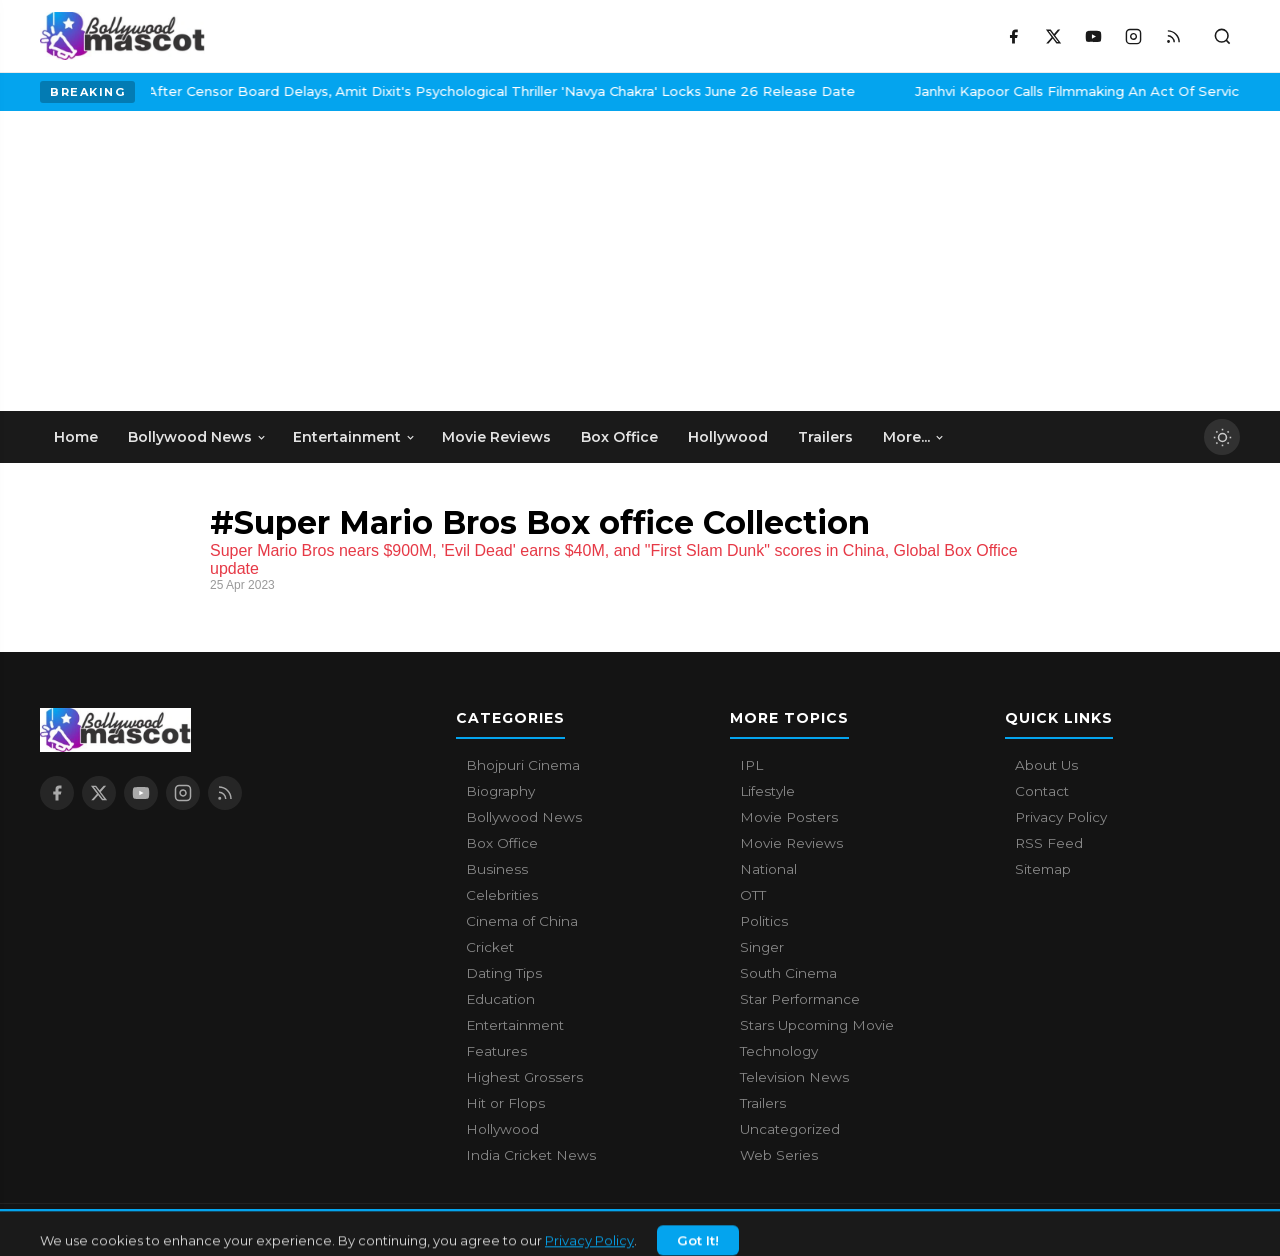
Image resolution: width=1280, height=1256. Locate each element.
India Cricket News (531, 1155)
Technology (779, 1051)
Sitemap (1043, 869)
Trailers (763, 1103)
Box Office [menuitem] (619, 437)
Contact (1042, 791)
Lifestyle (767, 791)
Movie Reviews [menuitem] (496, 437)
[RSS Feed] (1173, 36)
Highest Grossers (524, 1077)
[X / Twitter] (1053, 36)
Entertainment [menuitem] (354, 437)
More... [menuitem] (914, 437)
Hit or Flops (505, 1103)
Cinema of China (522, 921)
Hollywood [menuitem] (728, 437)
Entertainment (515, 1025)
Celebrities (502, 895)
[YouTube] (1093, 36)
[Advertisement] (190, 261)
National (768, 869)
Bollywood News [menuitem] (197, 437)
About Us (1046, 765)
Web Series (779, 1155)
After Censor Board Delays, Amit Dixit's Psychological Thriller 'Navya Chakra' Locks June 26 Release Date (387, 91)
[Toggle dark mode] (1222, 437)
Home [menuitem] (76, 437)
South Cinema (788, 973)
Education (500, 999)
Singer (762, 947)
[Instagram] (1133, 36)
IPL (751, 765)
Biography (500, 791)
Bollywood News (524, 817)
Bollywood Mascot (150, 1230)
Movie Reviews (791, 843)
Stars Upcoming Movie (817, 1025)
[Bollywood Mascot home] (122, 36)
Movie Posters (789, 817)
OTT (753, 895)
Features (496, 1051)
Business (497, 869)
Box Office (502, 843)
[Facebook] (1013, 36)
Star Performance (800, 999)
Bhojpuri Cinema (523, 765)
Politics (764, 921)
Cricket (490, 947)
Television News (794, 1077)
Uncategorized (790, 1129)
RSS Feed (1049, 843)
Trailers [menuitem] (825, 437)
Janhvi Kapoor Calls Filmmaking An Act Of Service (967, 91)
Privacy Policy (1061, 817)
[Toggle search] (1222, 36)
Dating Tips (504, 973)
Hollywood (502, 1129)
